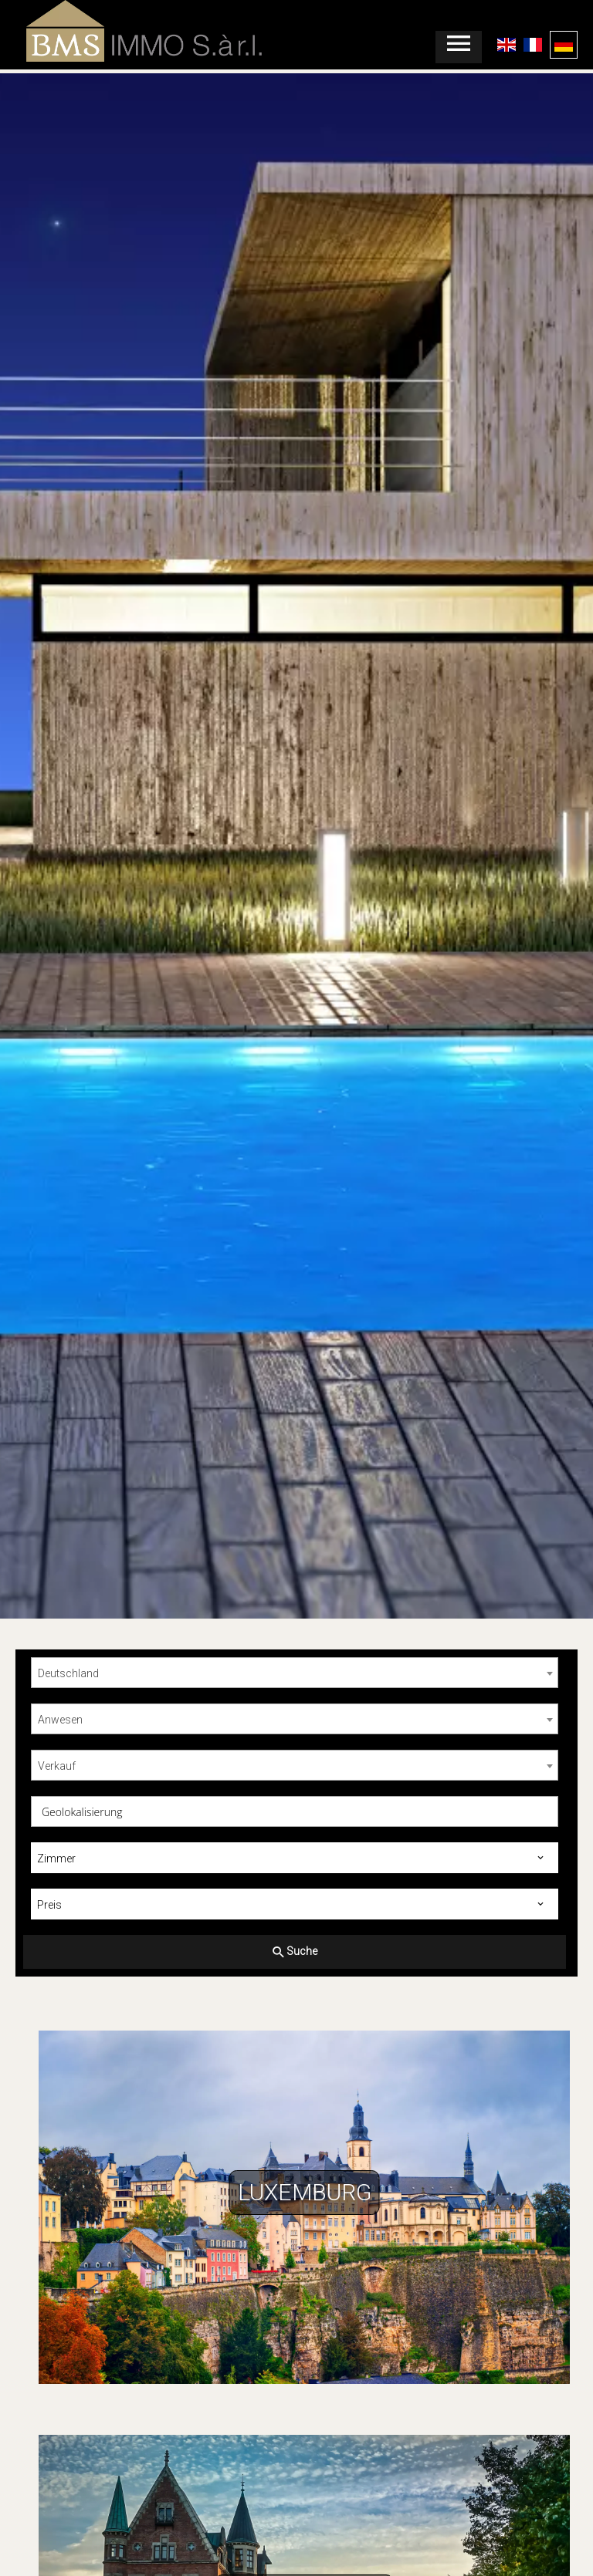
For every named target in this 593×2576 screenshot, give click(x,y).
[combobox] (294, 1672)
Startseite (116, 31)
